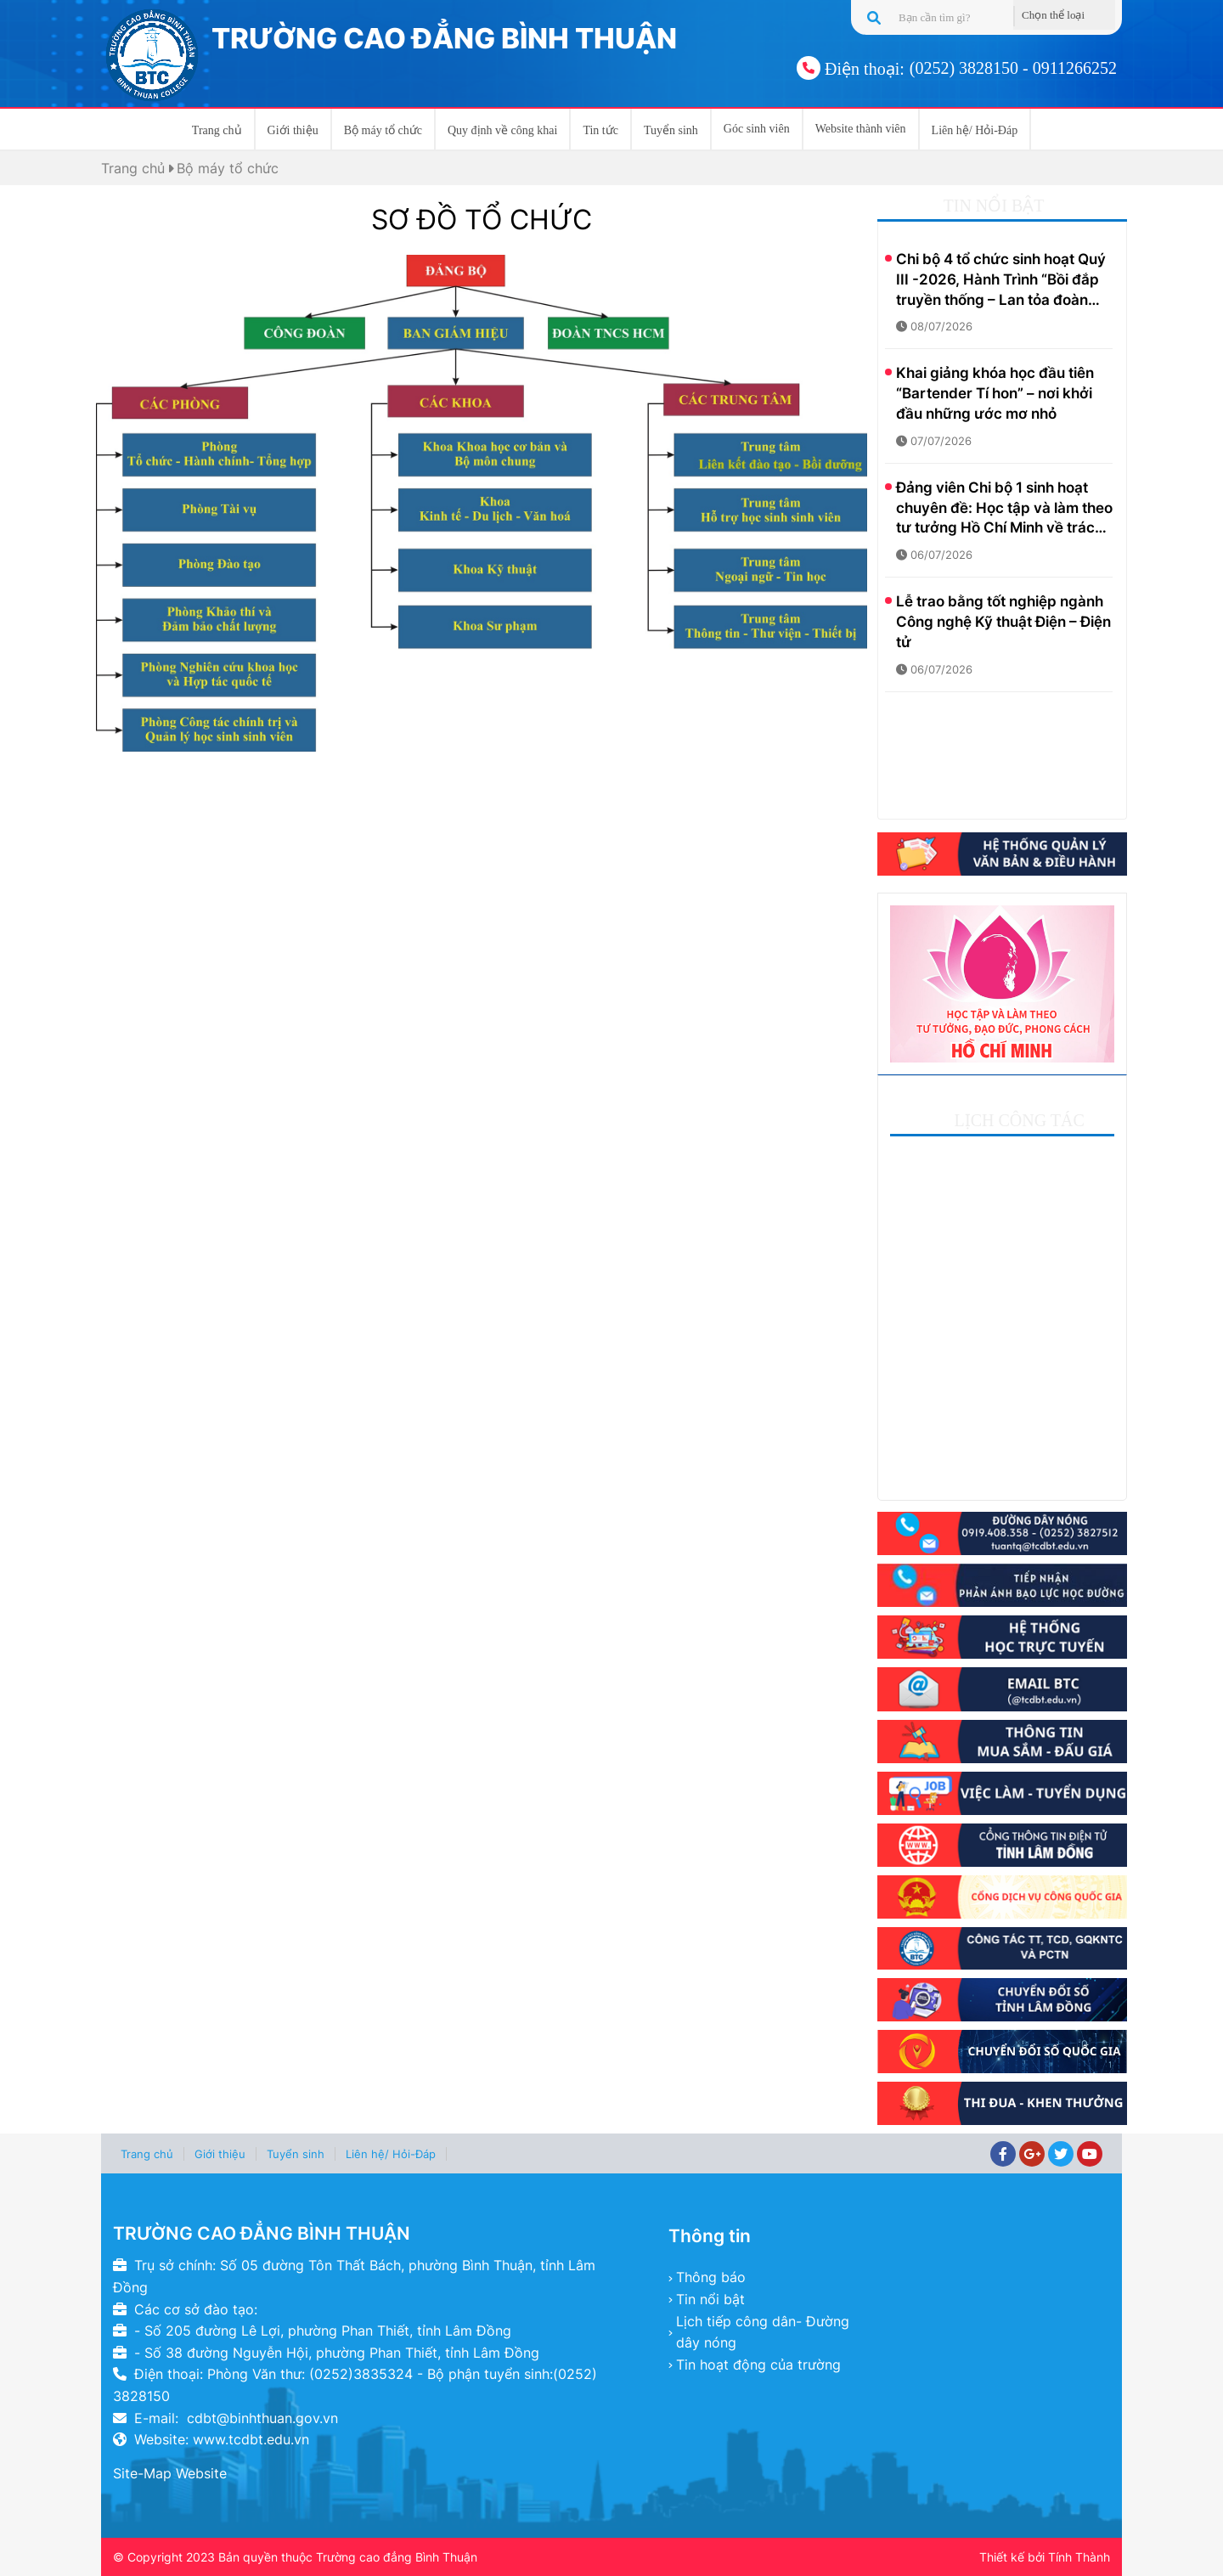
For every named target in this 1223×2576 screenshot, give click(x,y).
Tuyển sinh (671, 130)
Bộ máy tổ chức (383, 130)
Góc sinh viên (757, 128)
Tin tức (600, 130)
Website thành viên (860, 128)
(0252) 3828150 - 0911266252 (1013, 68)
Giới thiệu (293, 130)
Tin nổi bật (710, 2299)
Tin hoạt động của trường (758, 2364)
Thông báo (711, 2277)
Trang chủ (217, 130)
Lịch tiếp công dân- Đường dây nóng (762, 2332)
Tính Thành (1079, 2557)
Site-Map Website (170, 2473)
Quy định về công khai (502, 130)
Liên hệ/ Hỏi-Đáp (975, 130)
